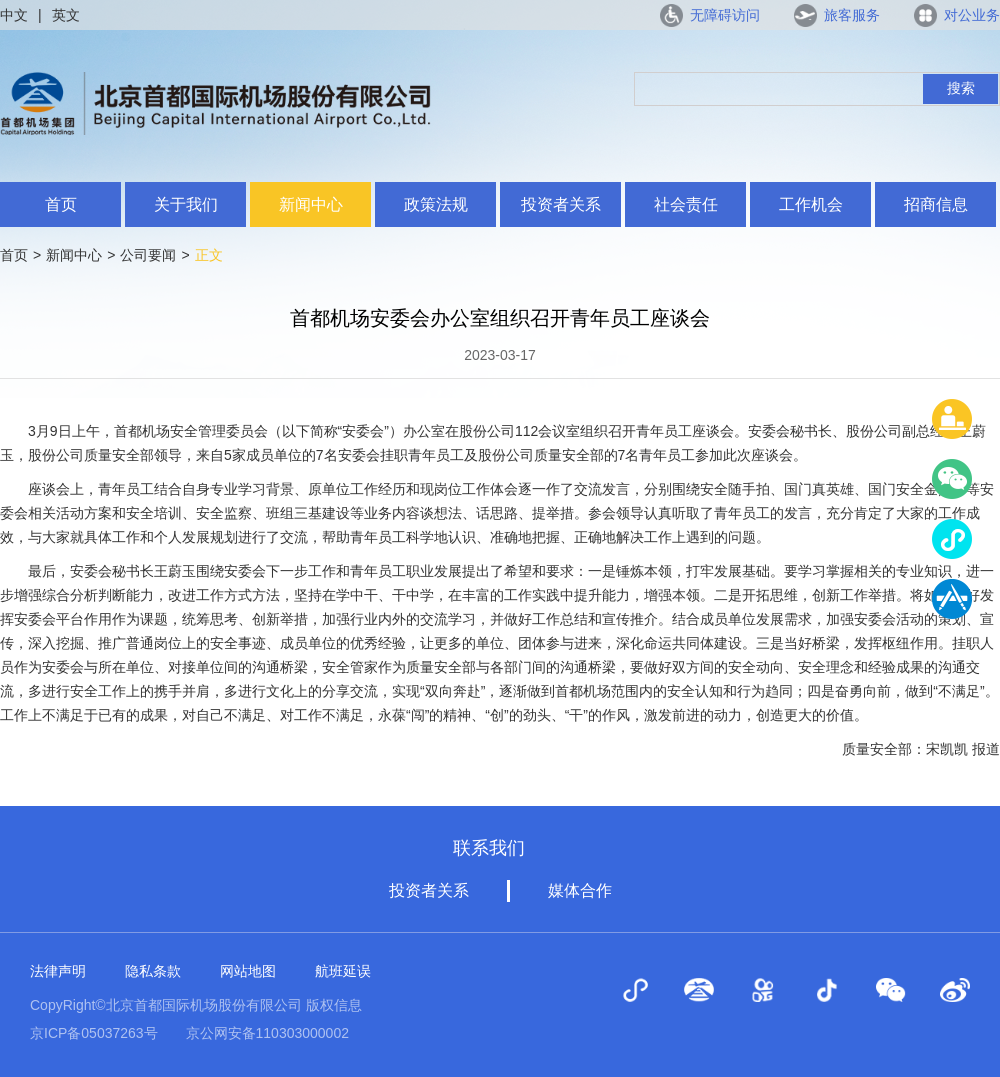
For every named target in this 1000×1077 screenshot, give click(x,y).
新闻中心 (311, 204)
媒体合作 (580, 890)
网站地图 (248, 971)
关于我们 (186, 204)
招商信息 (936, 204)
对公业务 (972, 15)
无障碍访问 (725, 15)
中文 (14, 15)
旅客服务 (852, 15)
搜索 (961, 88)
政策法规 (436, 204)
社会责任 (686, 204)
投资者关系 (561, 204)
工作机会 (811, 204)
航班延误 (343, 971)
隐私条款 (153, 971)
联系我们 (489, 848)
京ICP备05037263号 (94, 1033)
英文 (66, 15)
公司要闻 (148, 255)
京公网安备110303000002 (267, 1033)
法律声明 (58, 971)
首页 (61, 204)
